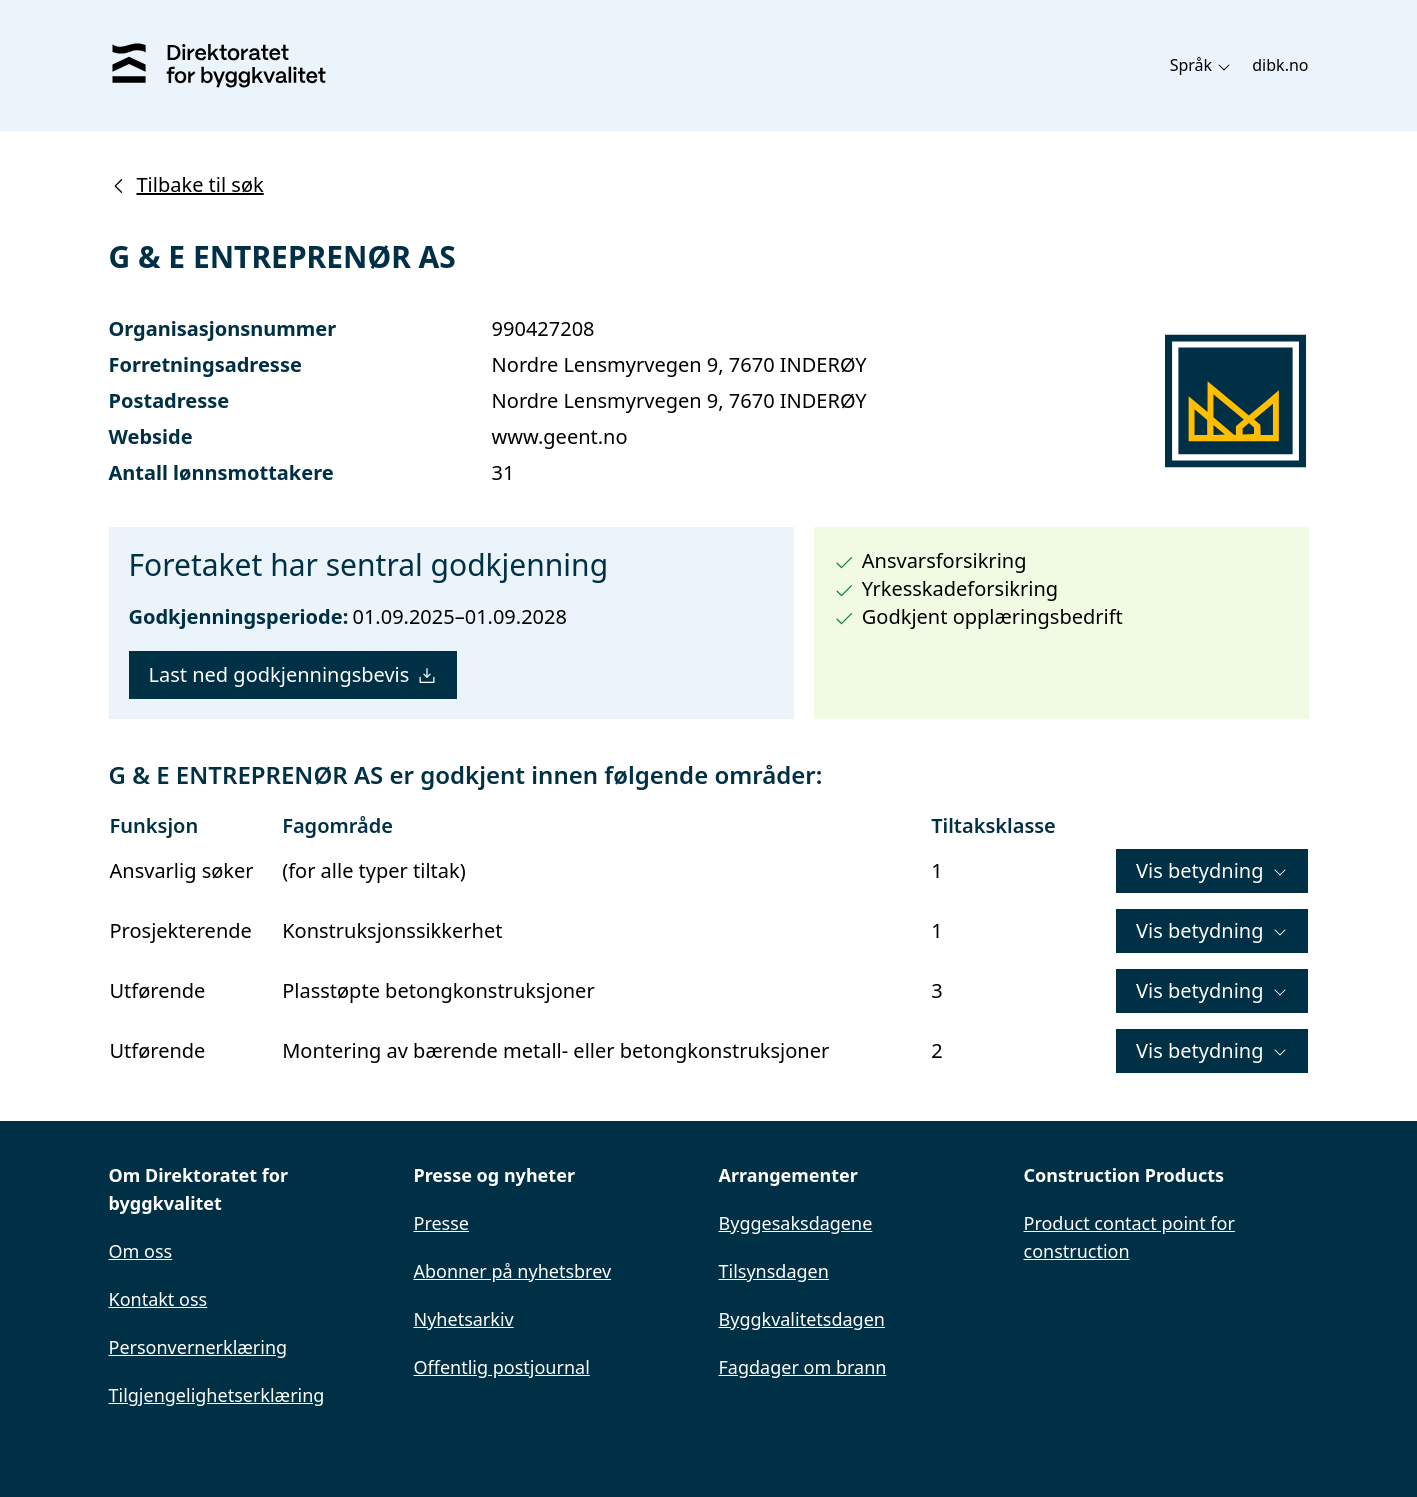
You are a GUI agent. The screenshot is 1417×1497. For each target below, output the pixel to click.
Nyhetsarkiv (464, 1319)
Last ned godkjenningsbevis (293, 674)
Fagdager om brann (803, 1367)
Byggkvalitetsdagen (802, 1319)
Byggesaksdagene (796, 1223)
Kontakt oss (158, 1299)
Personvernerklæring (198, 1347)
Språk (1201, 65)
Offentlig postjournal (502, 1367)
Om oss (141, 1251)
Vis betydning (1211, 870)
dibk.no (1280, 65)
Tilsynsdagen (774, 1271)
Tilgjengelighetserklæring (217, 1395)
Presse (442, 1223)
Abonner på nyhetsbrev (513, 1271)
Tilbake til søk (186, 184)
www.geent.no (560, 436)
